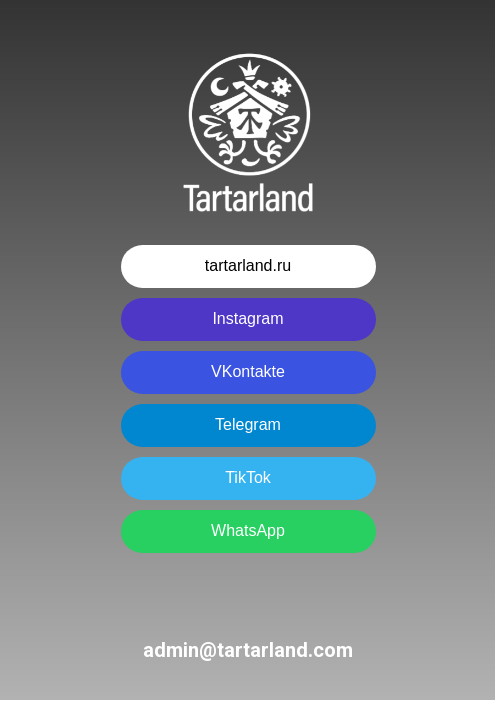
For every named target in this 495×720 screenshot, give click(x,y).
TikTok (248, 477)
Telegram (248, 424)
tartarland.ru (248, 265)
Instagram (247, 318)
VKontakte (248, 371)
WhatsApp (248, 530)
